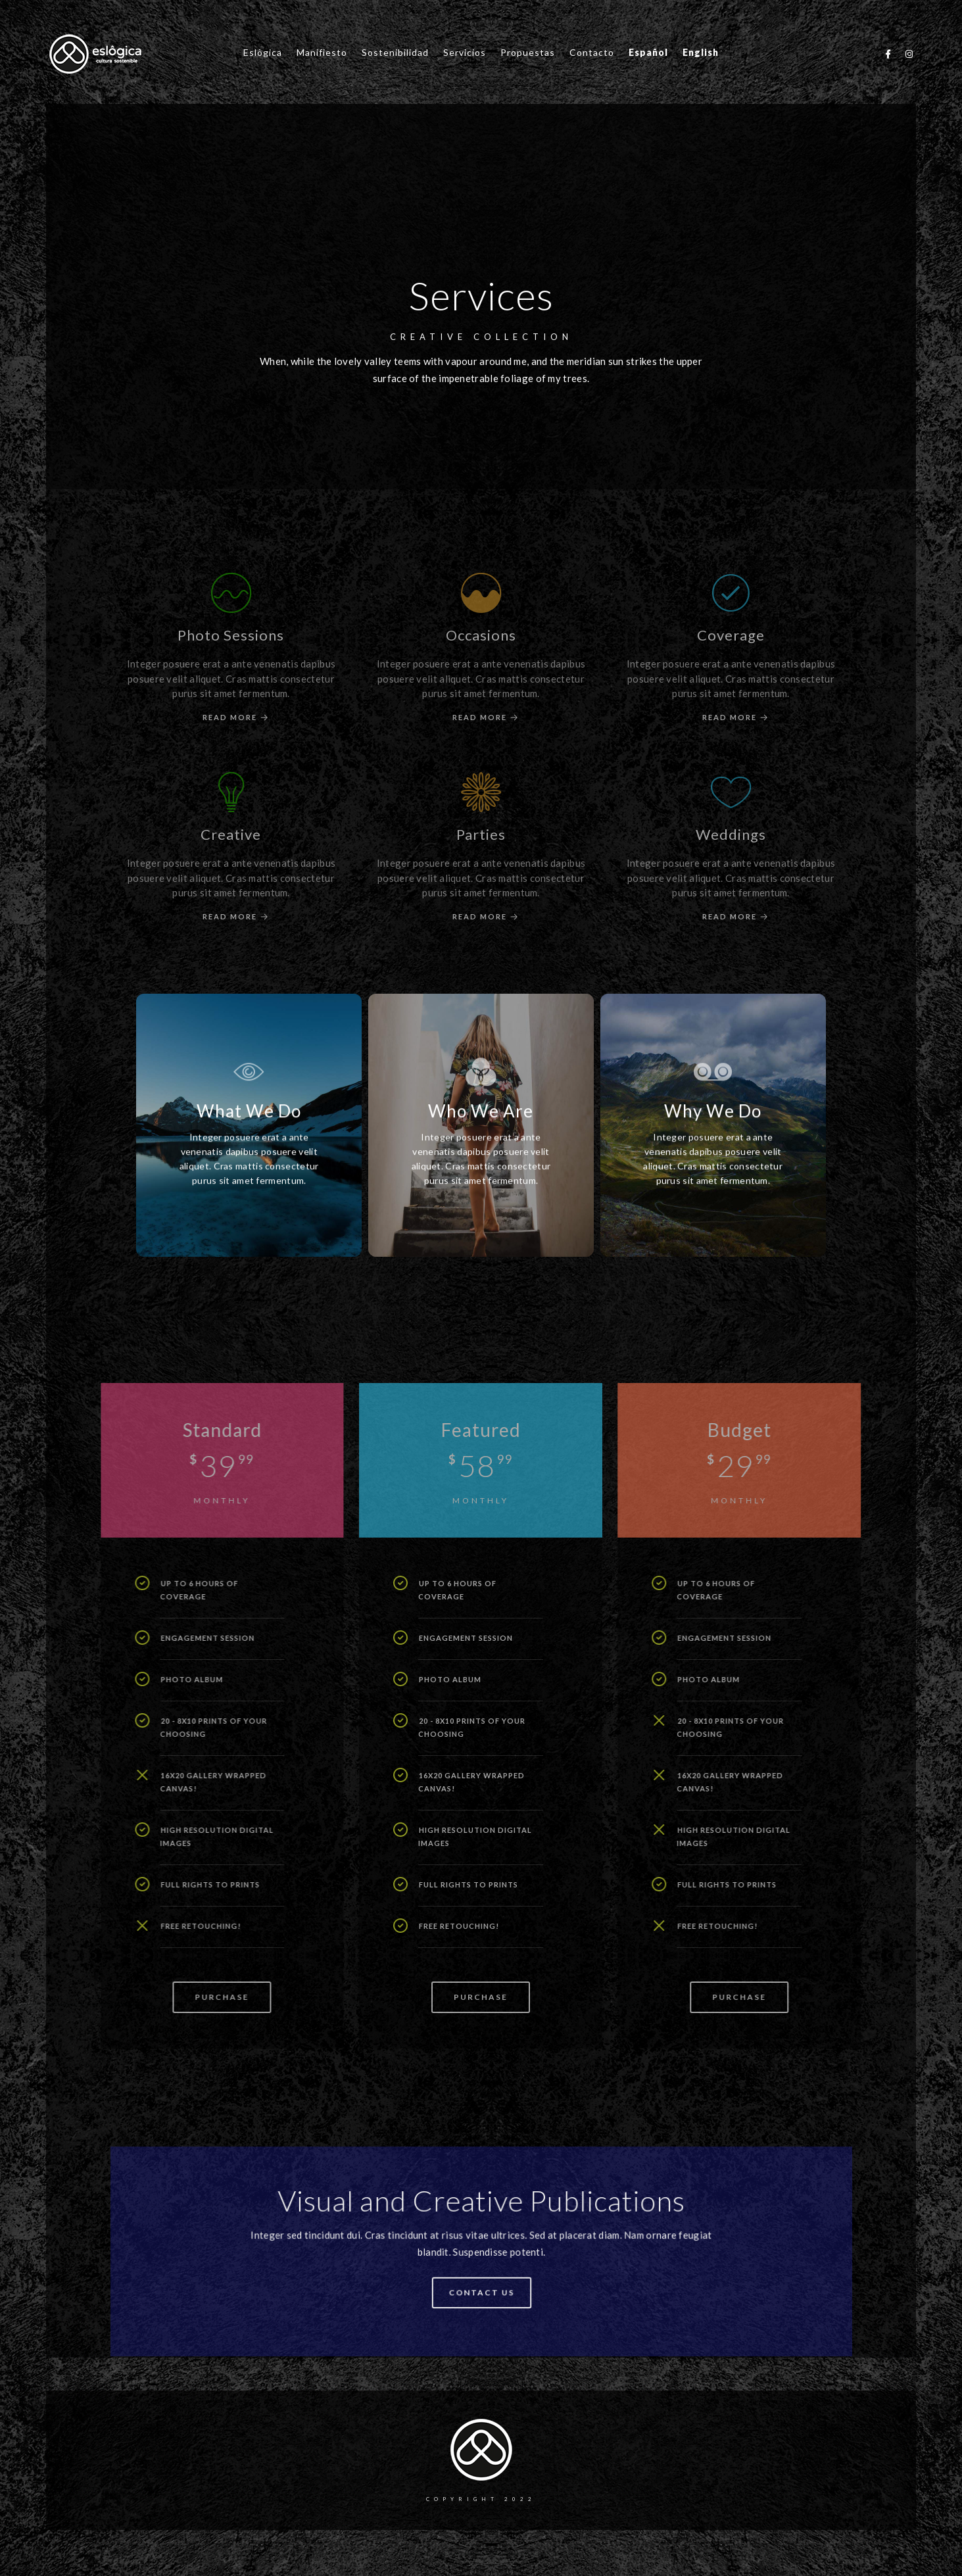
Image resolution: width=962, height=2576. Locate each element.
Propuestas (527, 52)
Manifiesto (322, 52)
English (701, 52)
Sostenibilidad (395, 52)
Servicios (464, 52)
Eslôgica (262, 52)
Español (648, 52)
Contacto (591, 52)
